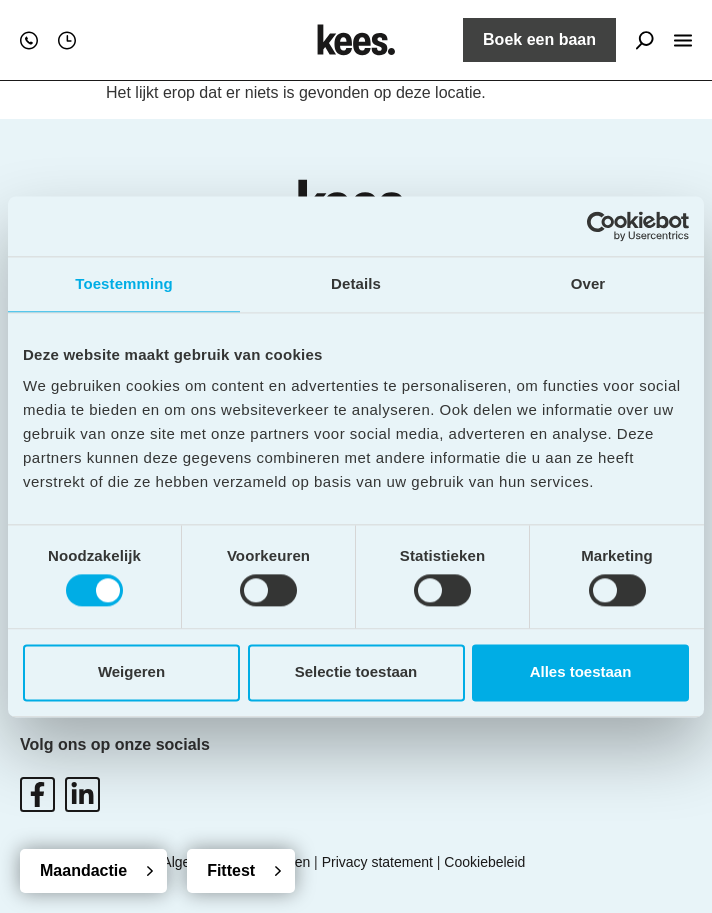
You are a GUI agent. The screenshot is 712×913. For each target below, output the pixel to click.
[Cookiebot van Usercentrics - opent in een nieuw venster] (601, 226)
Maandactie (83, 870)
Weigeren (131, 672)
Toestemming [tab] (124, 283)
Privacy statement (377, 862)
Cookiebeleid (484, 862)
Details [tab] (356, 283)
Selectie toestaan (356, 672)
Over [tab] (588, 283)
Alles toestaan (581, 672)
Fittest (231, 870)
